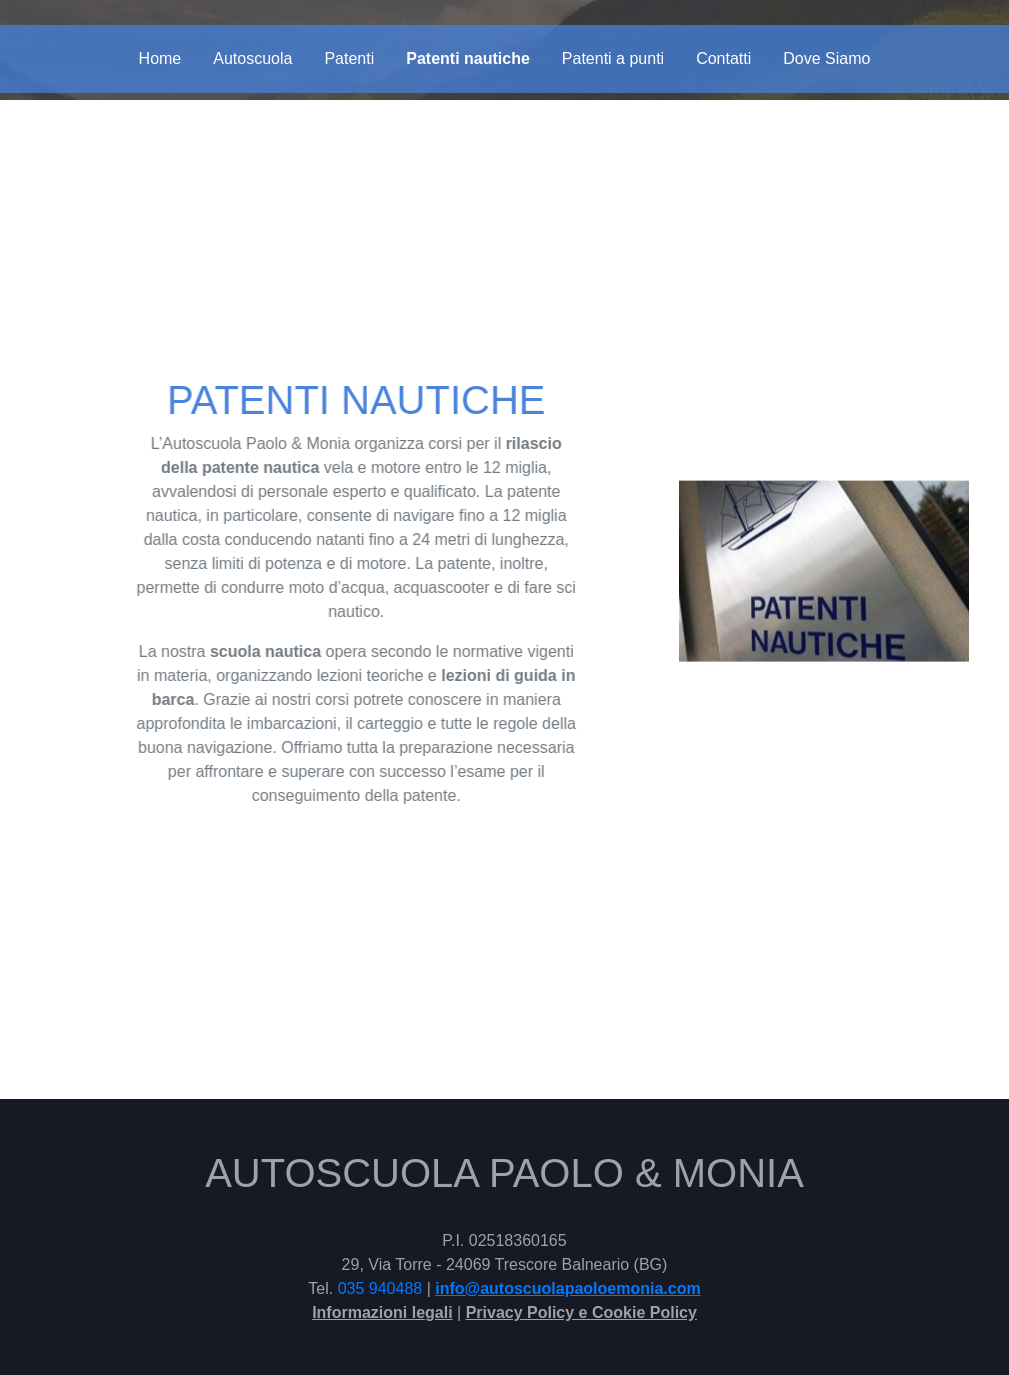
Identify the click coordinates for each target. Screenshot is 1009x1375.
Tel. (322, 1288)
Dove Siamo (826, 58)
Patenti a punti (613, 58)
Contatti (723, 58)
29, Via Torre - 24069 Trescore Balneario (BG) (505, 1264)
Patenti (349, 58)
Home (160, 58)
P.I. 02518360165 (504, 1240)
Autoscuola (252, 58)
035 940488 (380, 1288)
